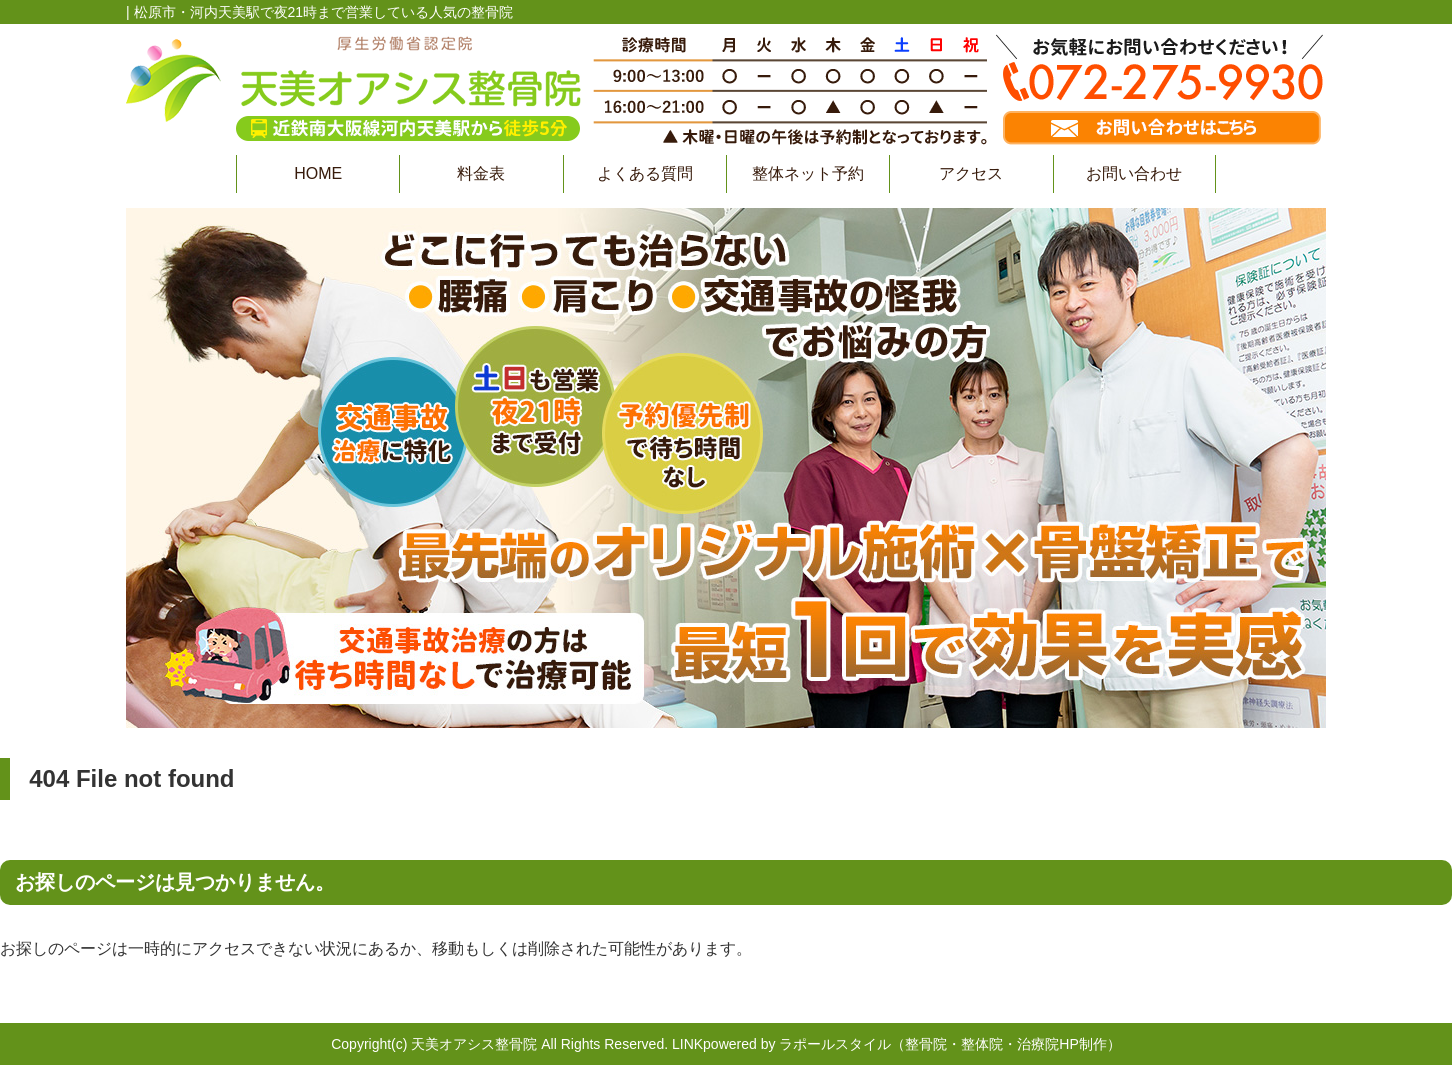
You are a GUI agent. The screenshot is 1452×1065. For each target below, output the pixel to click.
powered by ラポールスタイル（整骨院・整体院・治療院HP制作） (912, 1044)
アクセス (971, 173)
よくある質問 (645, 173)
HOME (318, 173)
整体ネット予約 (808, 173)
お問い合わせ (1134, 173)
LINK (687, 1044)
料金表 (481, 173)
